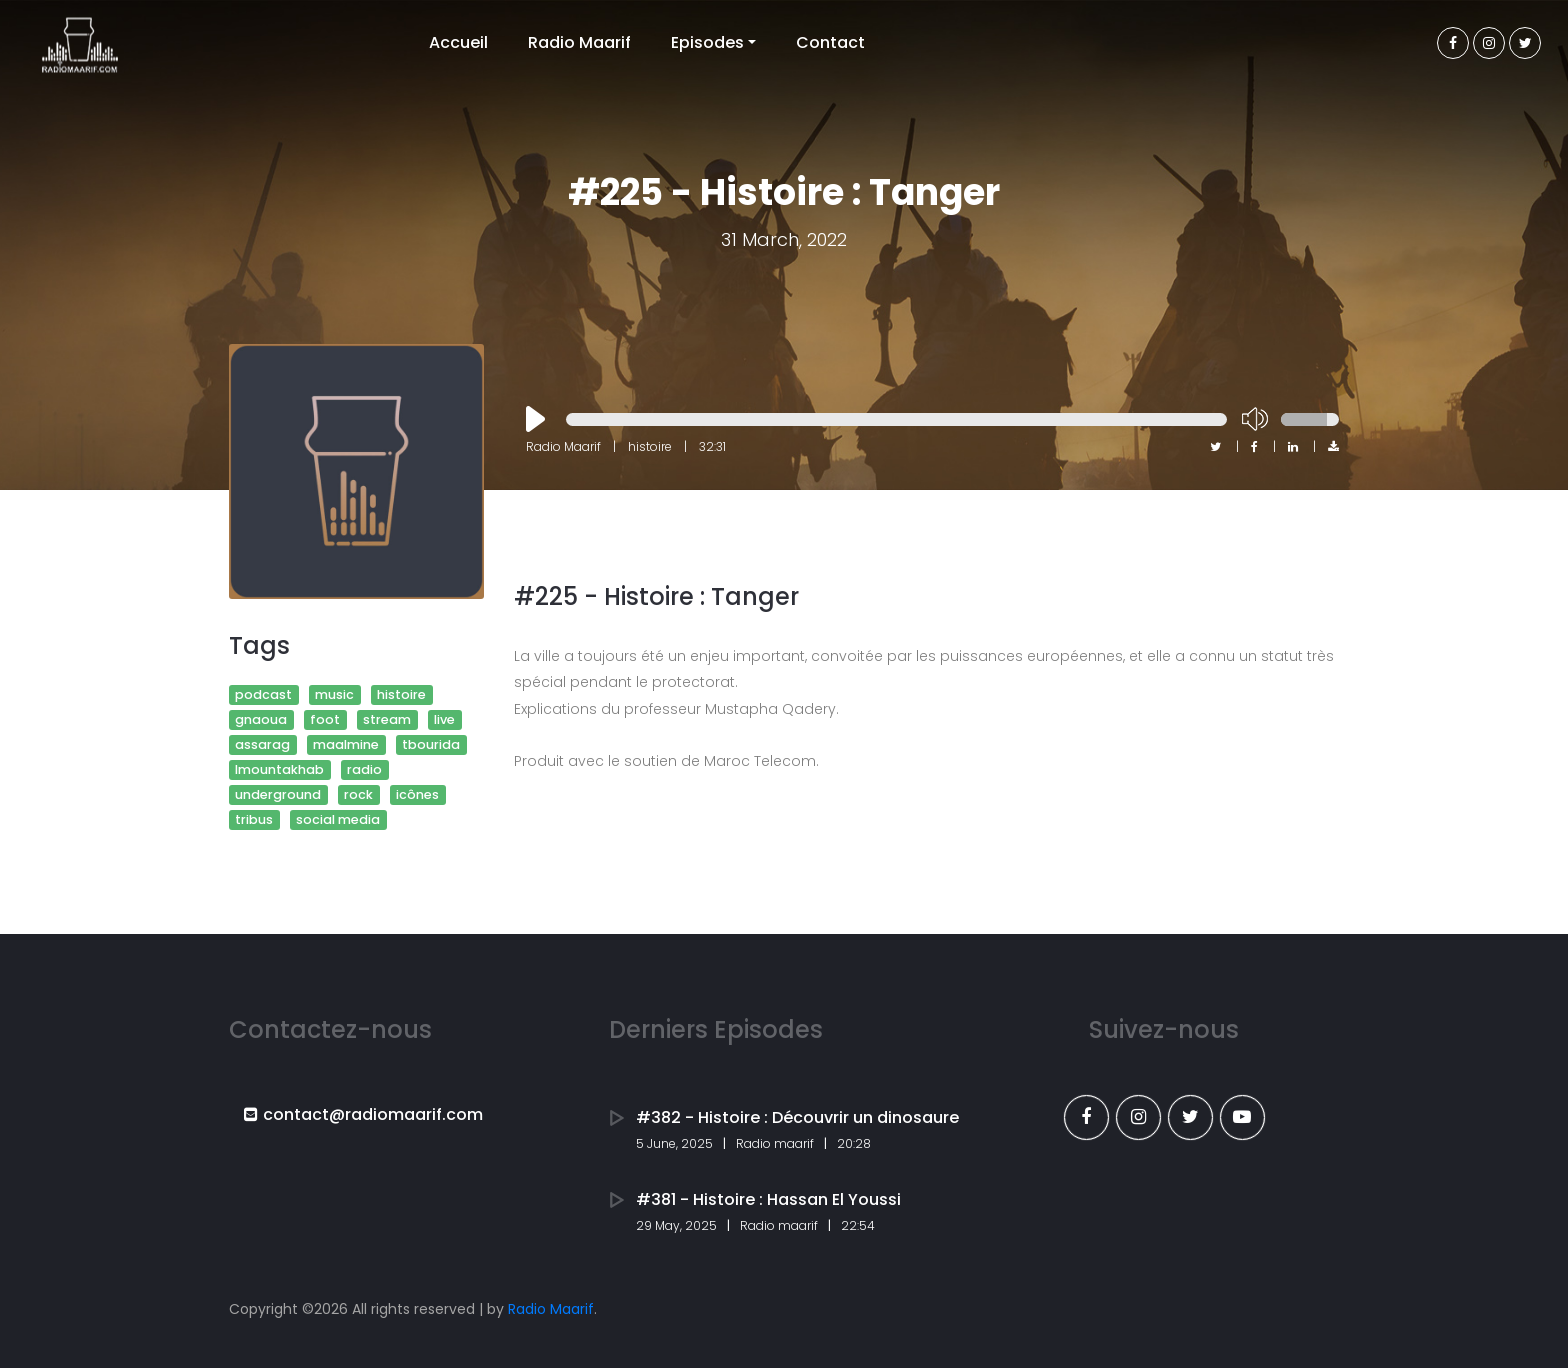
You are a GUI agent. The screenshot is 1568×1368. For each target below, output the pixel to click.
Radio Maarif (579, 42)
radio (364, 769)
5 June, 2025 (674, 1143)
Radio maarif (775, 1143)
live (444, 719)
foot (325, 719)
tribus (254, 819)
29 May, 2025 (676, 1225)
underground (278, 794)
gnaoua (261, 719)
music (334, 694)
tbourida (431, 744)
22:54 (858, 1225)
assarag (262, 744)
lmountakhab (279, 769)
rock (358, 794)
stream (387, 719)
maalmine (346, 744)
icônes (417, 794)
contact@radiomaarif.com (363, 1114)
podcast (263, 694)
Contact (830, 42)
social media (338, 819)
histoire (401, 694)
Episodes (707, 42)
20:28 (854, 1143)
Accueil (458, 42)
